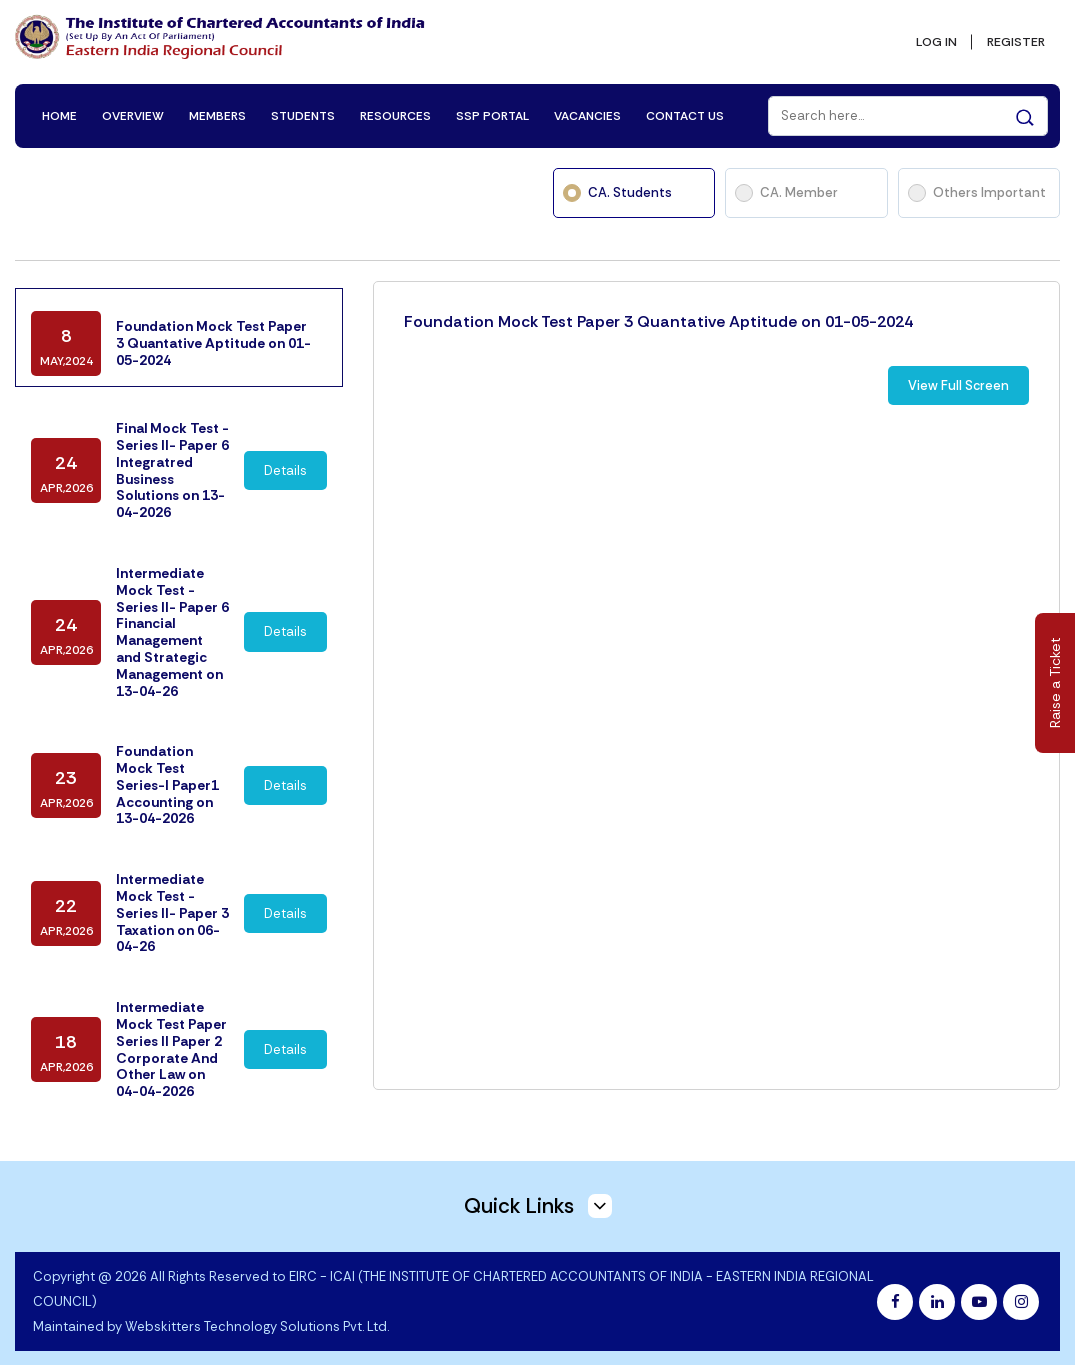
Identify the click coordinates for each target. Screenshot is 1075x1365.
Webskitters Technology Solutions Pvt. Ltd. (257, 1310)
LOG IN (926, 36)
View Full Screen (958, 368)
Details (285, 446)
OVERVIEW (135, 102)
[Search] (906, 102)
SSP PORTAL (494, 102)
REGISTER (1012, 36)
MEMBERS (219, 102)
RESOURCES (397, 102)
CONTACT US (687, 102)
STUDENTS (305, 102)
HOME (61, 102)
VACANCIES (589, 102)
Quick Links (538, 1189)
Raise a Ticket (1055, 682)
